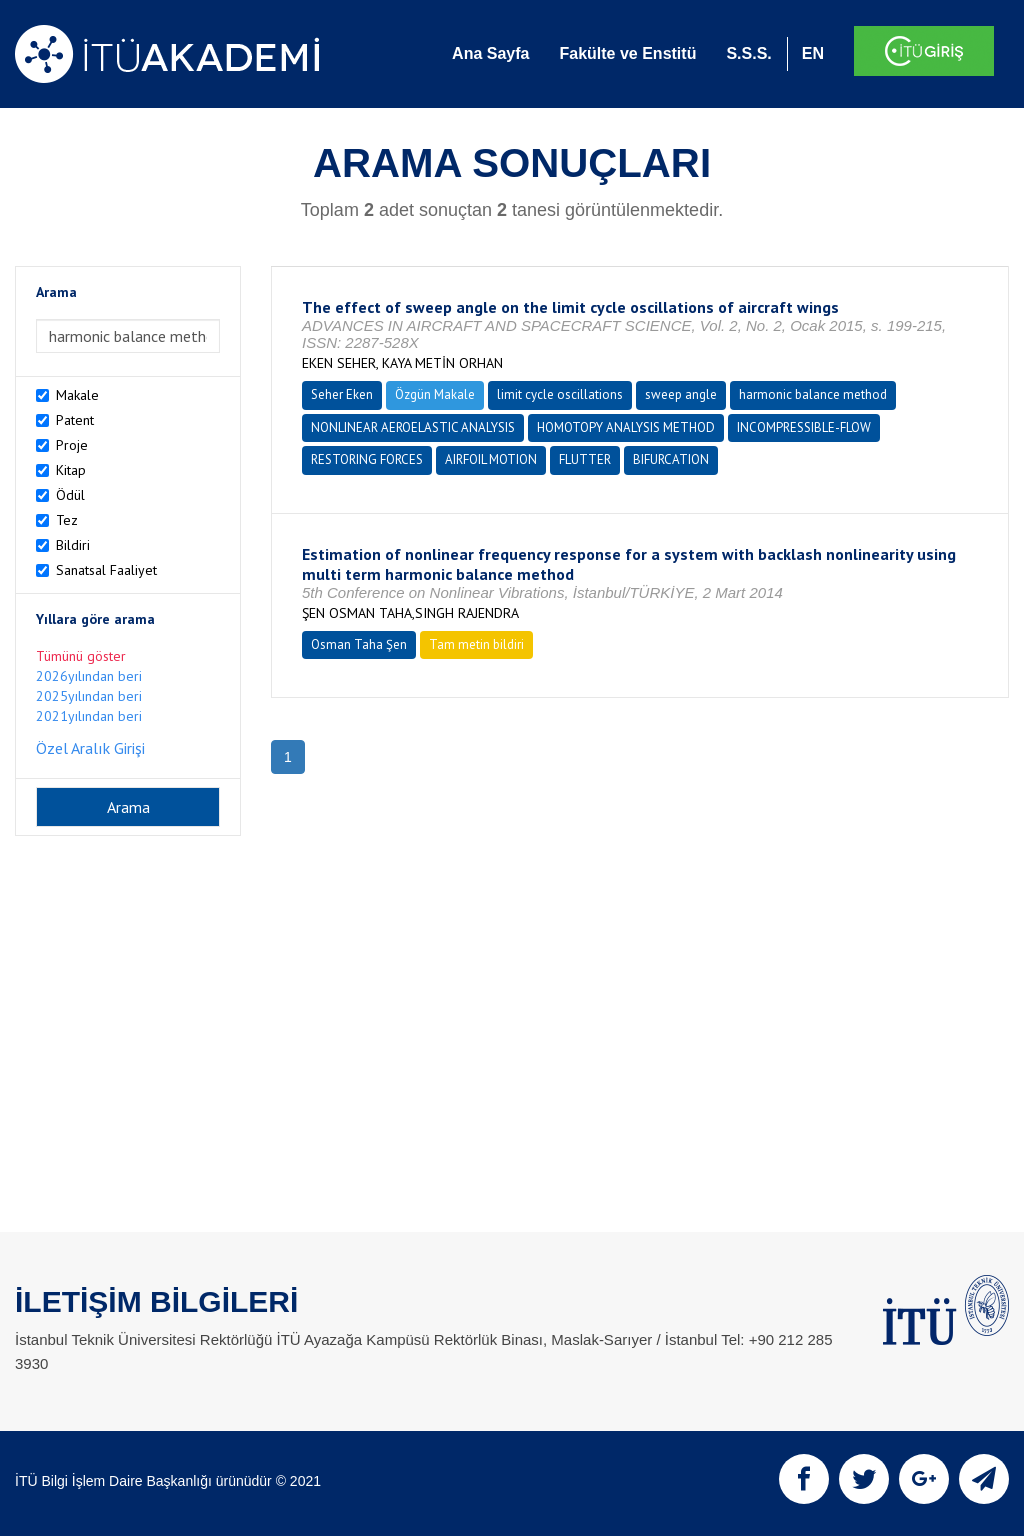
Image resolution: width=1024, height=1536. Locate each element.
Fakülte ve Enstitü (627, 53)
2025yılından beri (89, 696)
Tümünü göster (81, 656)
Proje (72, 445)
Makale (77, 395)
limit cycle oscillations (560, 394)
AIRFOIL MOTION (491, 459)
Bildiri (73, 545)
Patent (75, 420)
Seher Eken (342, 394)
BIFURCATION (671, 459)
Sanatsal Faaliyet (106, 570)
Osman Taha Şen (359, 644)
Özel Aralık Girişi (90, 748)
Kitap (71, 470)
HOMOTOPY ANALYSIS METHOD (626, 427)
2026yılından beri (89, 676)
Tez (67, 520)
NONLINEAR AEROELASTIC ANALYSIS (413, 427)
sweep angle (681, 394)
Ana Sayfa (490, 53)
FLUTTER (585, 459)
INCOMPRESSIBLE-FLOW (804, 427)
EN (813, 53)
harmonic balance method (813, 394)
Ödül (70, 495)
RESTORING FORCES (367, 459)
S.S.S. (748, 53)
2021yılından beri (89, 716)
